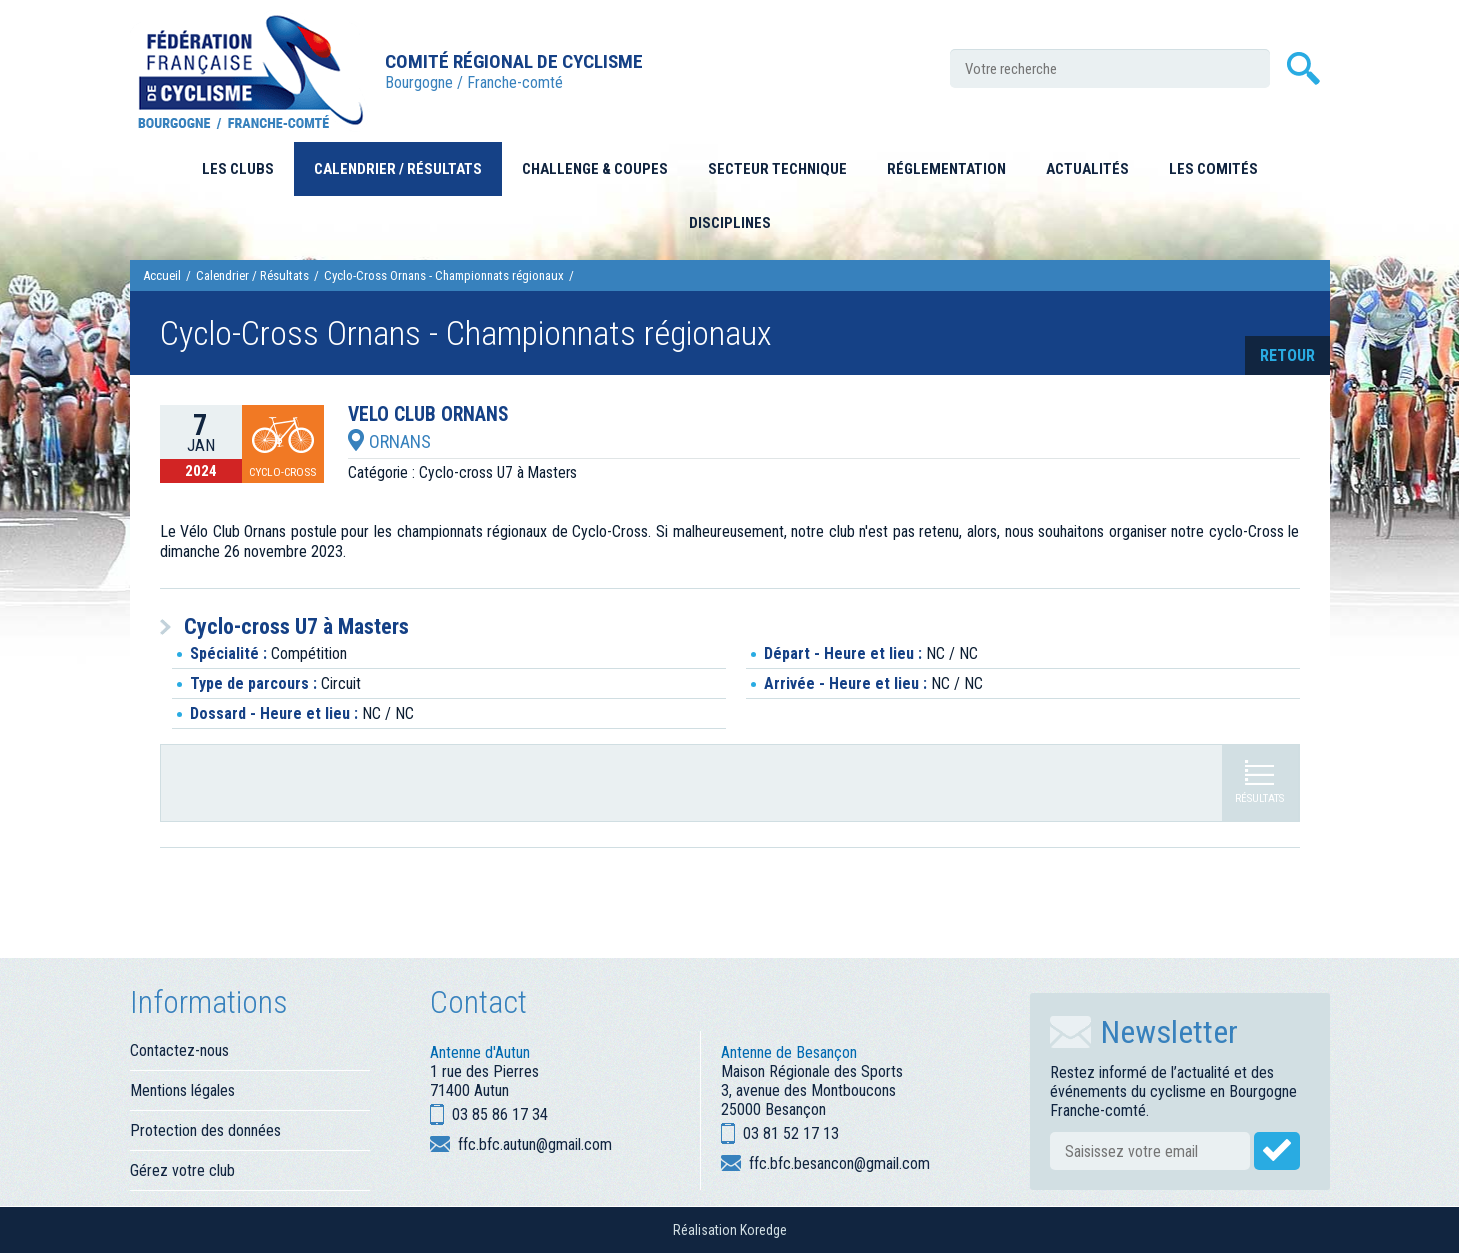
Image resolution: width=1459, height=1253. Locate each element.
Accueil (162, 275)
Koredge (763, 1230)
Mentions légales (182, 1090)
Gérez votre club (182, 1170)
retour (1287, 355)
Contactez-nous (179, 1050)
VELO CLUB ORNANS (428, 415)
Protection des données (205, 1130)
